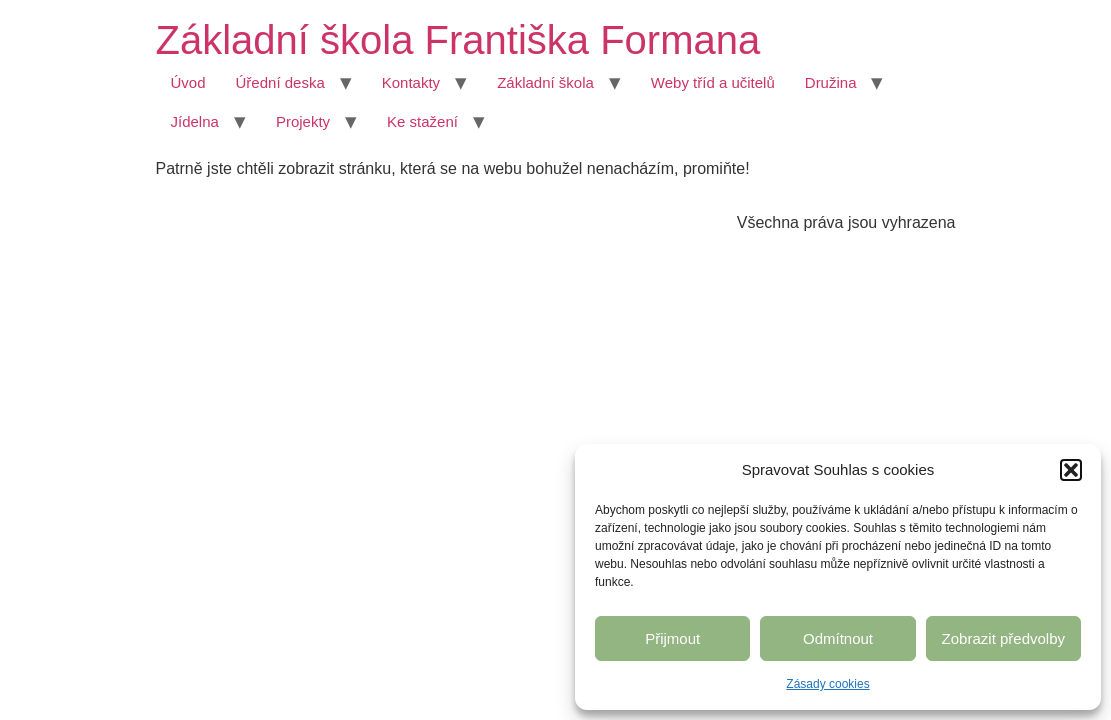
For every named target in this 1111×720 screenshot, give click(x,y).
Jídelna (195, 121)
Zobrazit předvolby (1003, 638)
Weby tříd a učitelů (713, 82)
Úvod (188, 82)
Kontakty (411, 82)
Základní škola (545, 82)
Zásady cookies (827, 684)
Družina (831, 82)
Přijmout (672, 638)
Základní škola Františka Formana (458, 40)
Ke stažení (422, 121)
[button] (1071, 470)
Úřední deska (280, 82)
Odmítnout (838, 638)
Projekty (303, 121)
